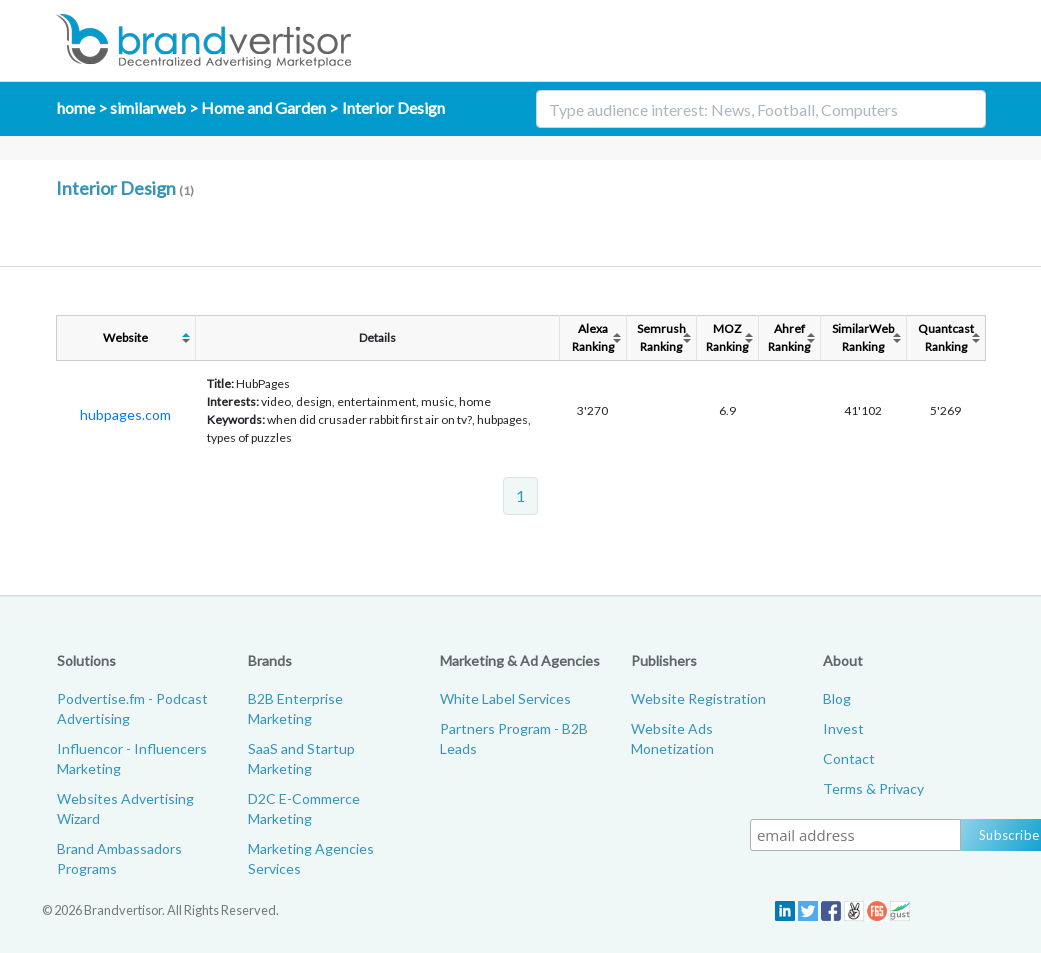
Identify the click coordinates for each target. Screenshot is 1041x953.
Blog (837, 698)
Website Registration (698, 698)
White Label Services (505, 698)
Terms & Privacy (873, 788)
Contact (849, 758)
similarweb (148, 107)
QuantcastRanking (946, 337)
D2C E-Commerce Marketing (304, 808)
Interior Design (393, 107)
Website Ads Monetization (672, 738)
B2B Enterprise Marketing (295, 708)
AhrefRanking (789, 337)
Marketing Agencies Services (311, 858)
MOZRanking (727, 337)
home (76, 107)
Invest (843, 728)
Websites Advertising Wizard (125, 808)
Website (125, 337)
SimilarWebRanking (863, 337)
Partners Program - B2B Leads (514, 738)
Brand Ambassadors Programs (119, 858)
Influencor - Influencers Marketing (132, 758)
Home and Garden (263, 107)
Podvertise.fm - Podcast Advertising (132, 708)
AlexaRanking (593, 337)
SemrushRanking (661, 337)
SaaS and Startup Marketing (301, 758)
